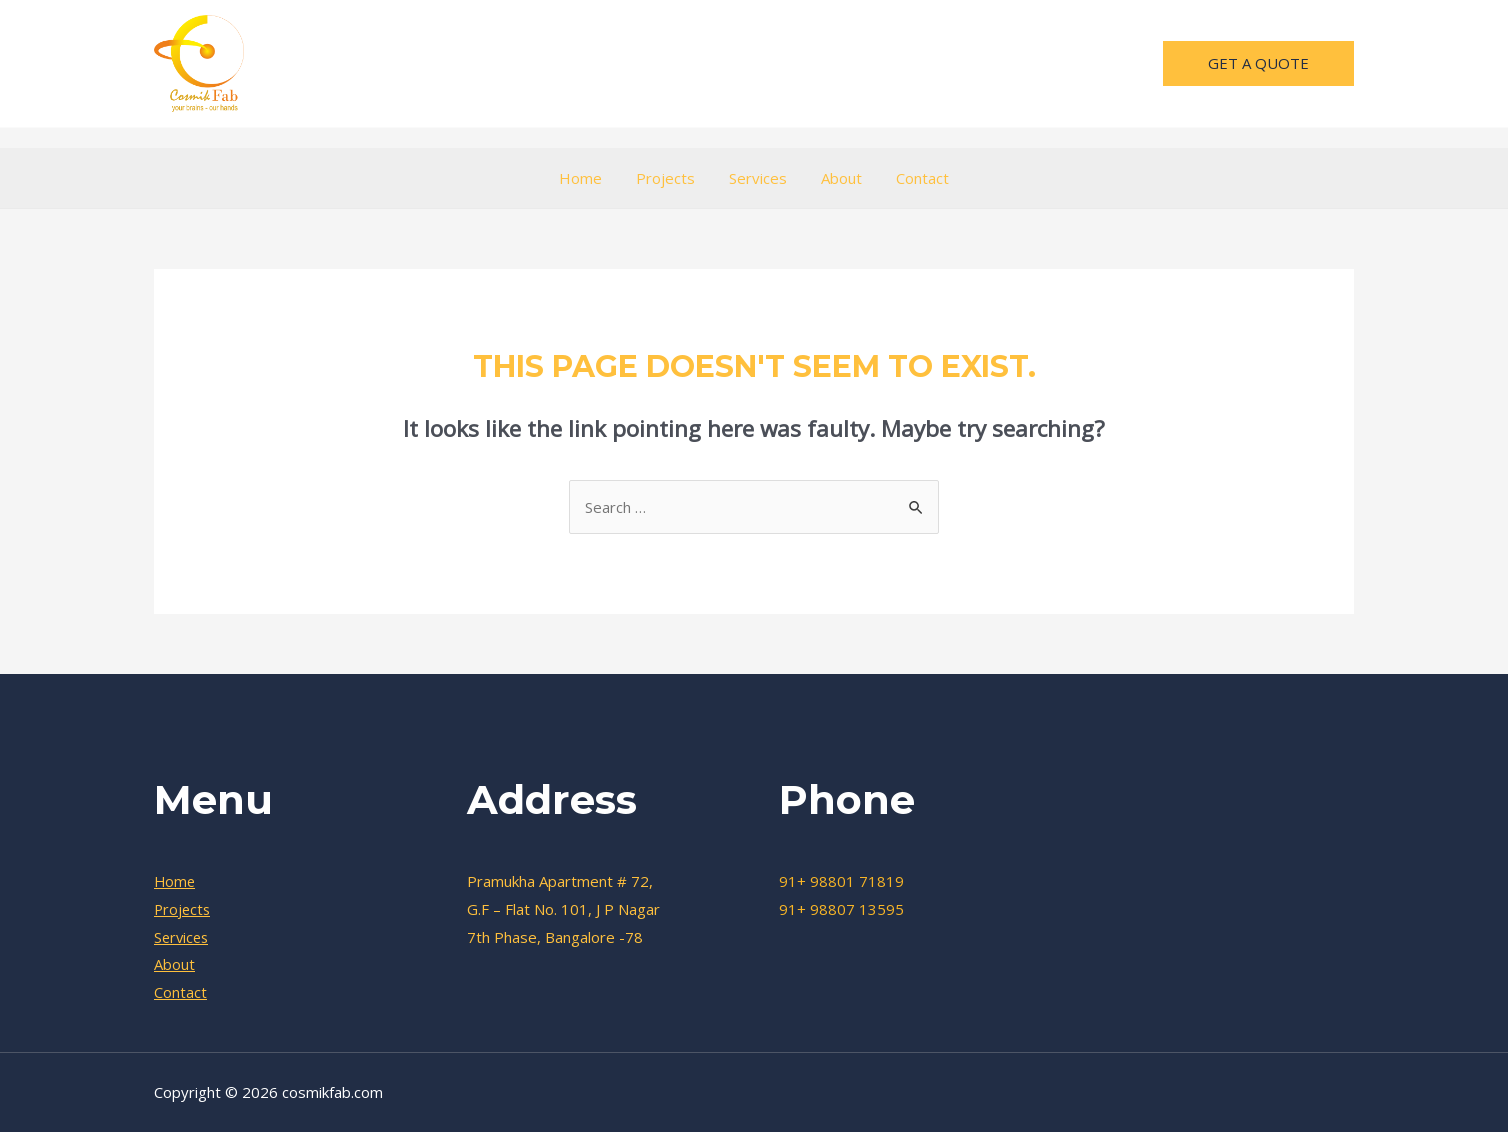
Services (758, 178)
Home (588, 178)
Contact (914, 178)
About (837, 178)
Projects (669, 178)
